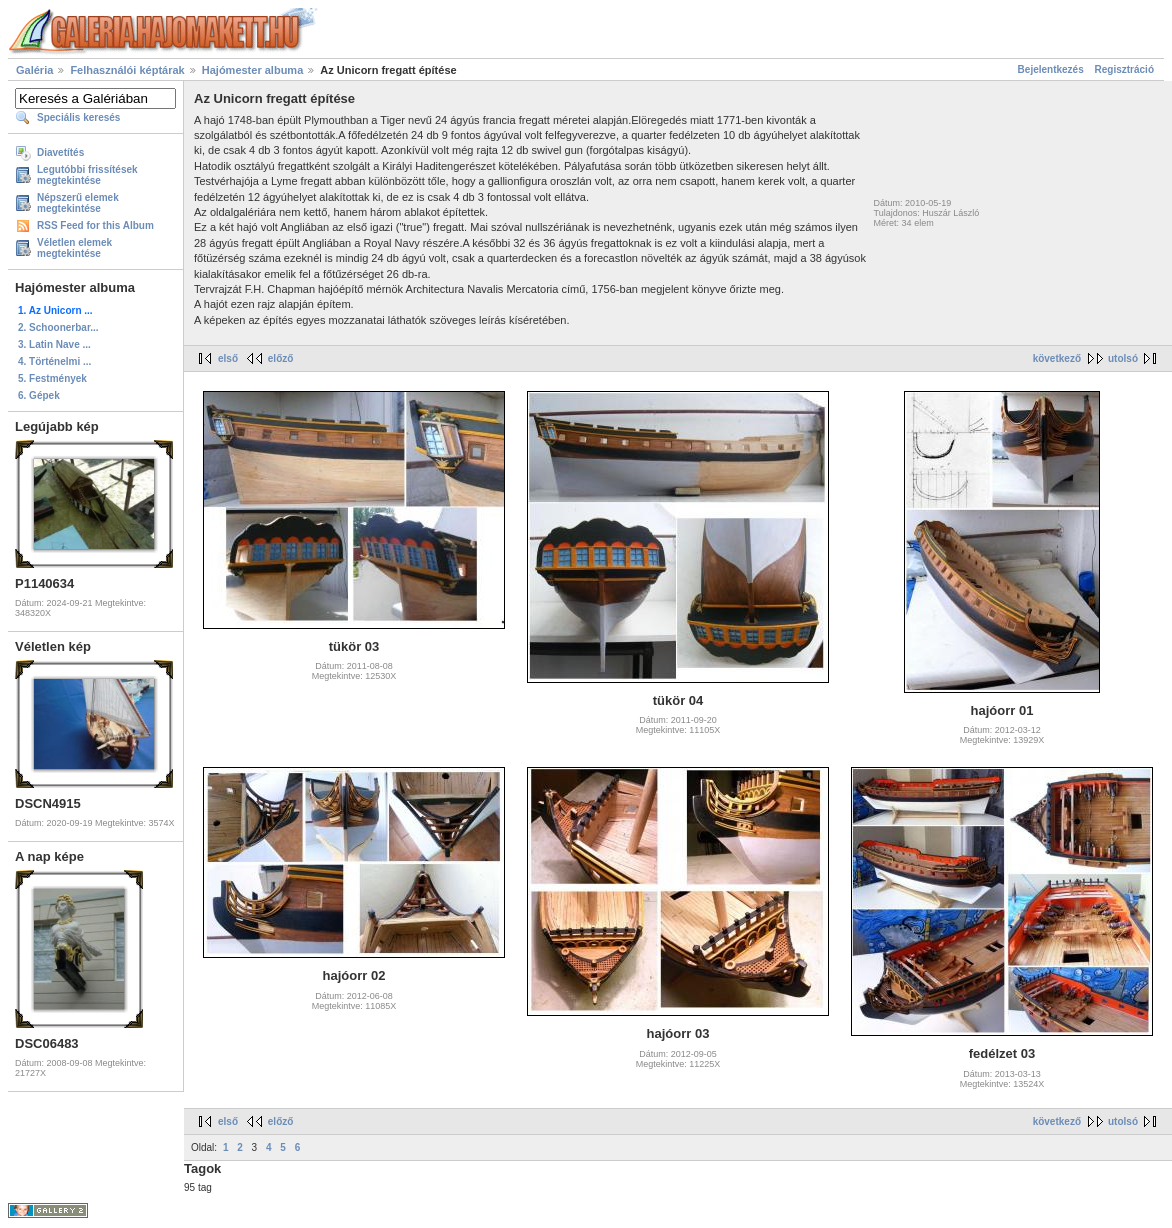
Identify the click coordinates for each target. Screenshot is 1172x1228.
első (228, 358)
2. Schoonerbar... (58, 327)
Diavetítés (60, 152)
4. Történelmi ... (54, 361)
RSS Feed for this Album (95, 225)
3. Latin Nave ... (54, 344)
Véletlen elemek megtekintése (74, 248)
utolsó (1123, 358)
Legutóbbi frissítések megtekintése (87, 175)
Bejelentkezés (1051, 69)
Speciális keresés (78, 117)
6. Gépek (39, 395)
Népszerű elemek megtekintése (78, 203)
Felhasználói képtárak (127, 70)
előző (281, 358)
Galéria (34, 70)
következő (1057, 358)
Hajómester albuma (252, 70)
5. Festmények (52, 378)
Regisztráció (1124, 69)
